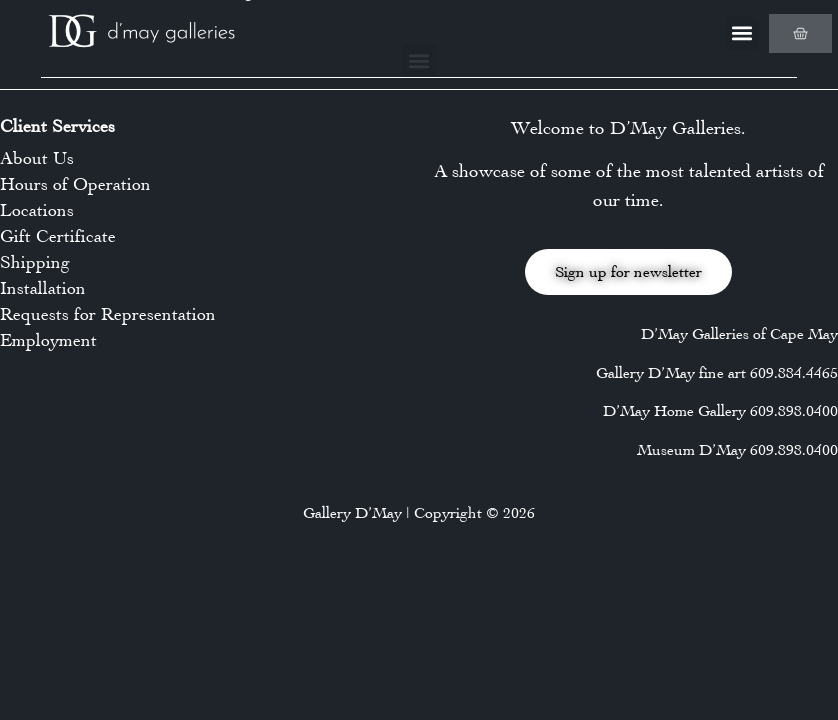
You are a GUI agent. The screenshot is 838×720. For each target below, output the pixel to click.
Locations (37, 210)
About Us (37, 158)
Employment (48, 340)
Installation (43, 288)
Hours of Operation (75, 184)
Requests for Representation (108, 314)
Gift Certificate (58, 236)
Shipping (35, 262)
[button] (742, 33)
